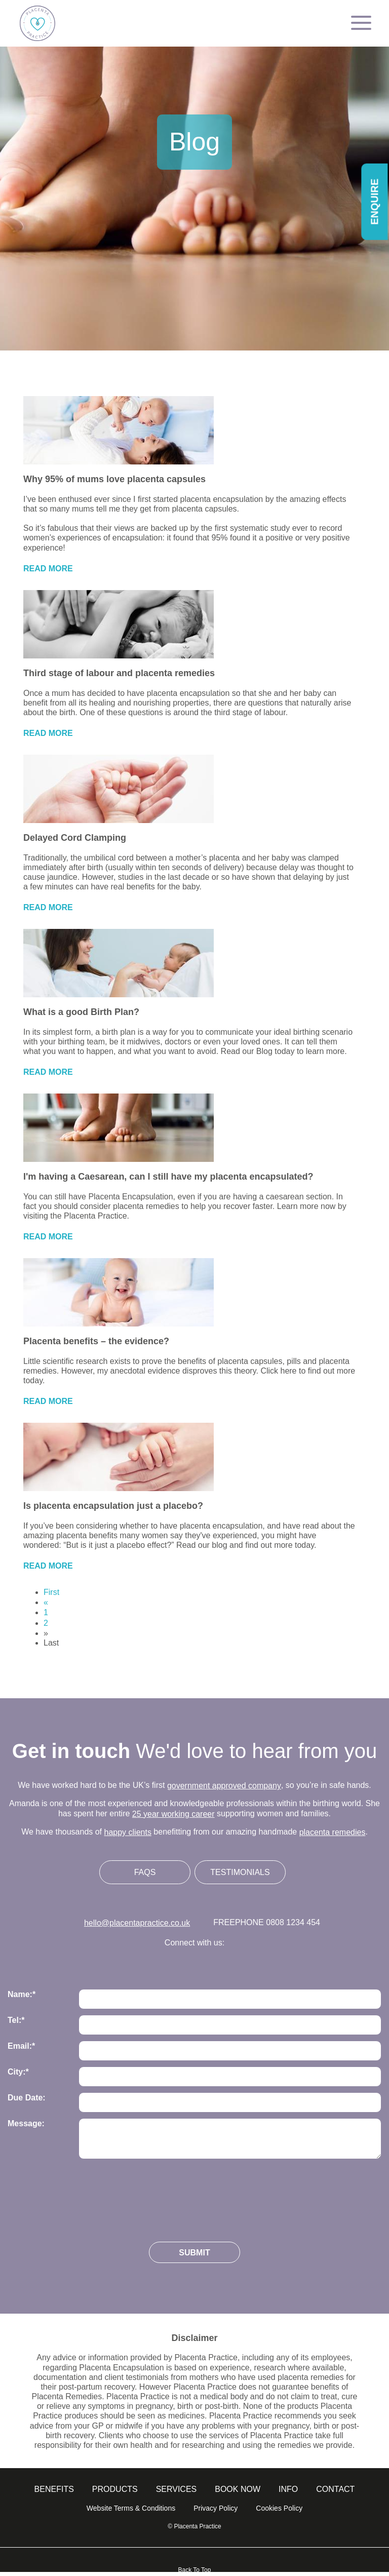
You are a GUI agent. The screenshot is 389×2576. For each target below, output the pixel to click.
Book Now (237, 2489)
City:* (18, 2071)
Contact (335, 2489)
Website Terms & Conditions (131, 2508)
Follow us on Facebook (195, 1964)
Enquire (374, 202)
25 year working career (173, 1814)
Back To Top (194, 2569)
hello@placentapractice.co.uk (137, 1923)
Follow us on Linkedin (226, 1964)
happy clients (127, 1832)
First (51, 1592)
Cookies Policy (279, 2508)
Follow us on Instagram (164, 1964)
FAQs (145, 1872)
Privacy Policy (215, 2508)
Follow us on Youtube (256, 1964)
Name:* (21, 1994)
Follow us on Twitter (133, 1964)
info (288, 2489)
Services (176, 2489)
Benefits (54, 2489)
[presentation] (85, 2196)
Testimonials (239, 1872)
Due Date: (27, 2097)
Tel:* (16, 2020)
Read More (48, 568)
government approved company (224, 1785)
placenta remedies (332, 1832)
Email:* (21, 2046)
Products (115, 2489)
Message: (26, 2123)
